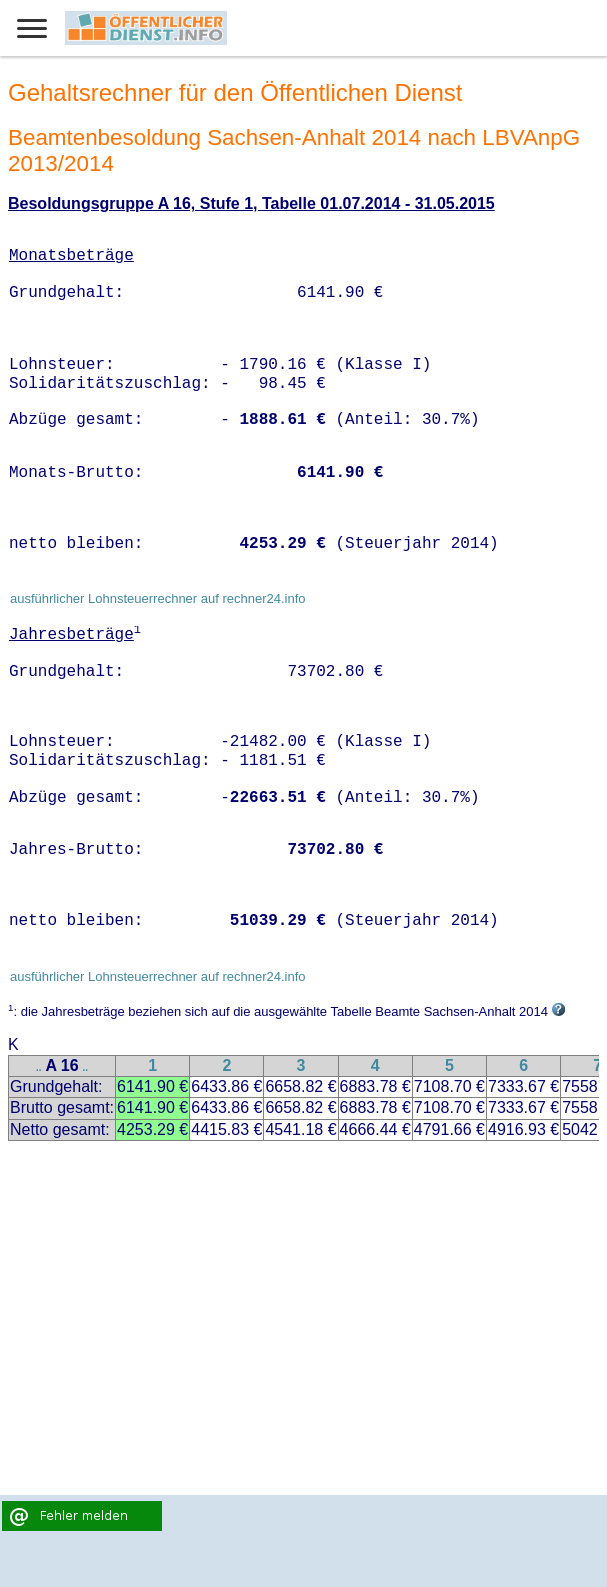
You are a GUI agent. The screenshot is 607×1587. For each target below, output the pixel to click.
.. (39, 1067)
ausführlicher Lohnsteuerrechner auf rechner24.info (158, 598)
